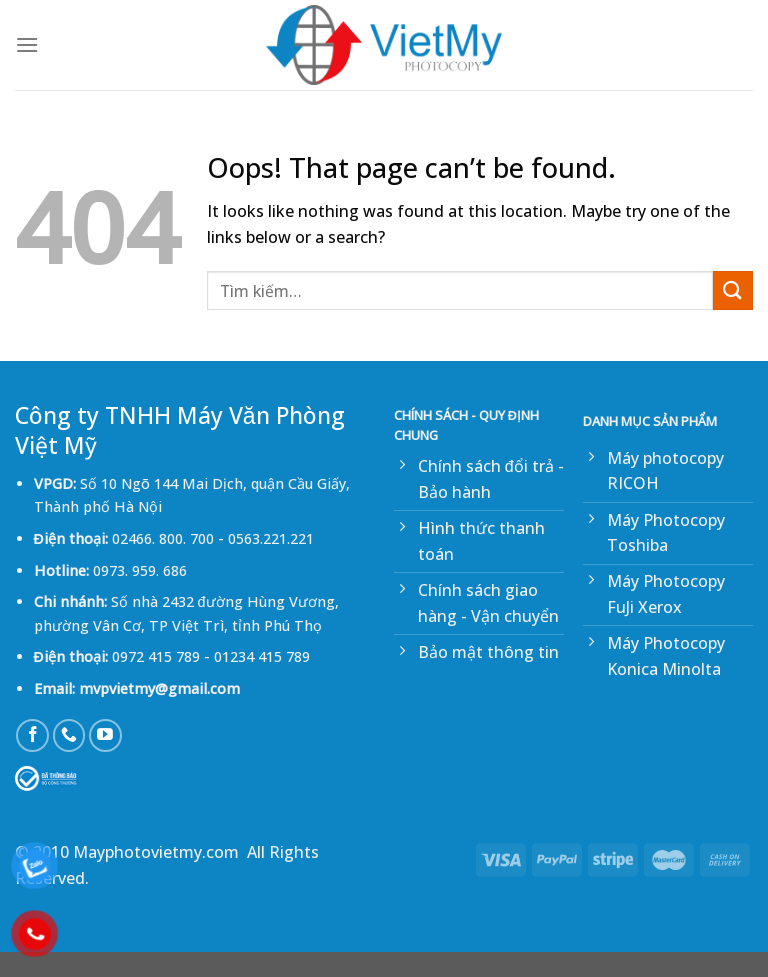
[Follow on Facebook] (32, 735)
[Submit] (733, 290)
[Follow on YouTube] (105, 735)
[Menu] (27, 44)
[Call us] (69, 735)
